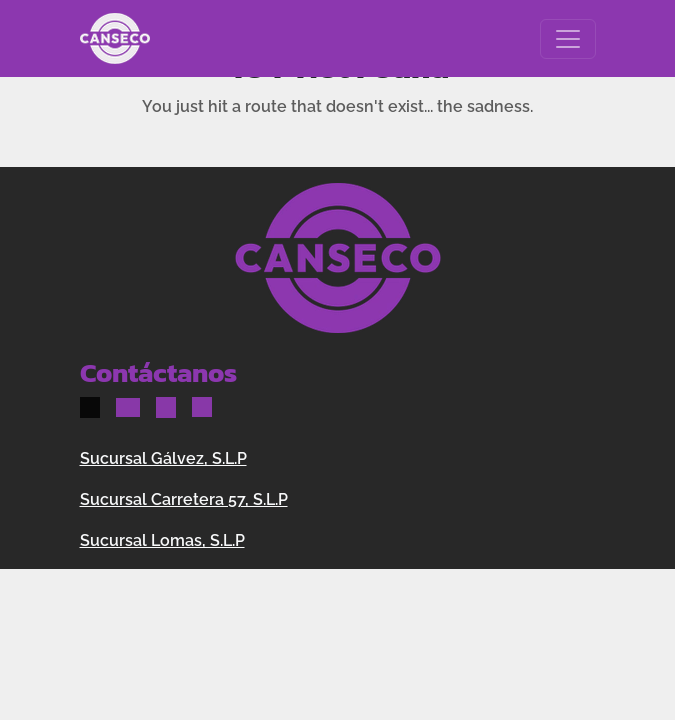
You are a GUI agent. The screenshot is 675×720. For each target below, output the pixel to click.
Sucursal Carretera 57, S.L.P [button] (184, 499)
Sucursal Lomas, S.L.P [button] (162, 540)
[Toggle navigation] (568, 39)
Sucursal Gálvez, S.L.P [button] (163, 458)
